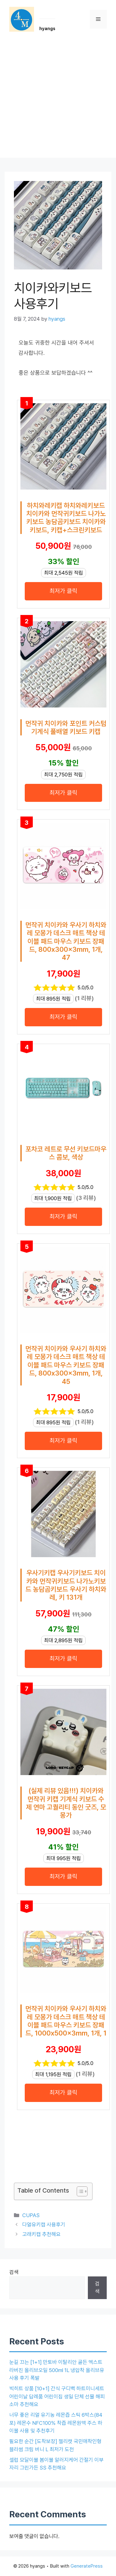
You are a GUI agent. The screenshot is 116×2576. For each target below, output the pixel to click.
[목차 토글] (79, 2191)
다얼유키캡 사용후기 (43, 2224)
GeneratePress (87, 2566)
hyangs (47, 28)
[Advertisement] (58, 99)
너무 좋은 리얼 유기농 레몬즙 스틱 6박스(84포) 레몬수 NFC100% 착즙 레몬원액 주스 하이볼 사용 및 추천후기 (55, 2423)
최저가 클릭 (63, 590)
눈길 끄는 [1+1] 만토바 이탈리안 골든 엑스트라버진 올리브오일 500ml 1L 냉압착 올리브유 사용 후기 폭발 (56, 2370)
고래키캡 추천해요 (41, 2234)
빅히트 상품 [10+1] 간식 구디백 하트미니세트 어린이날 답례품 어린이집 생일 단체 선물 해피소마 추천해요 (57, 2396)
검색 (14, 2272)
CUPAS (31, 2215)
